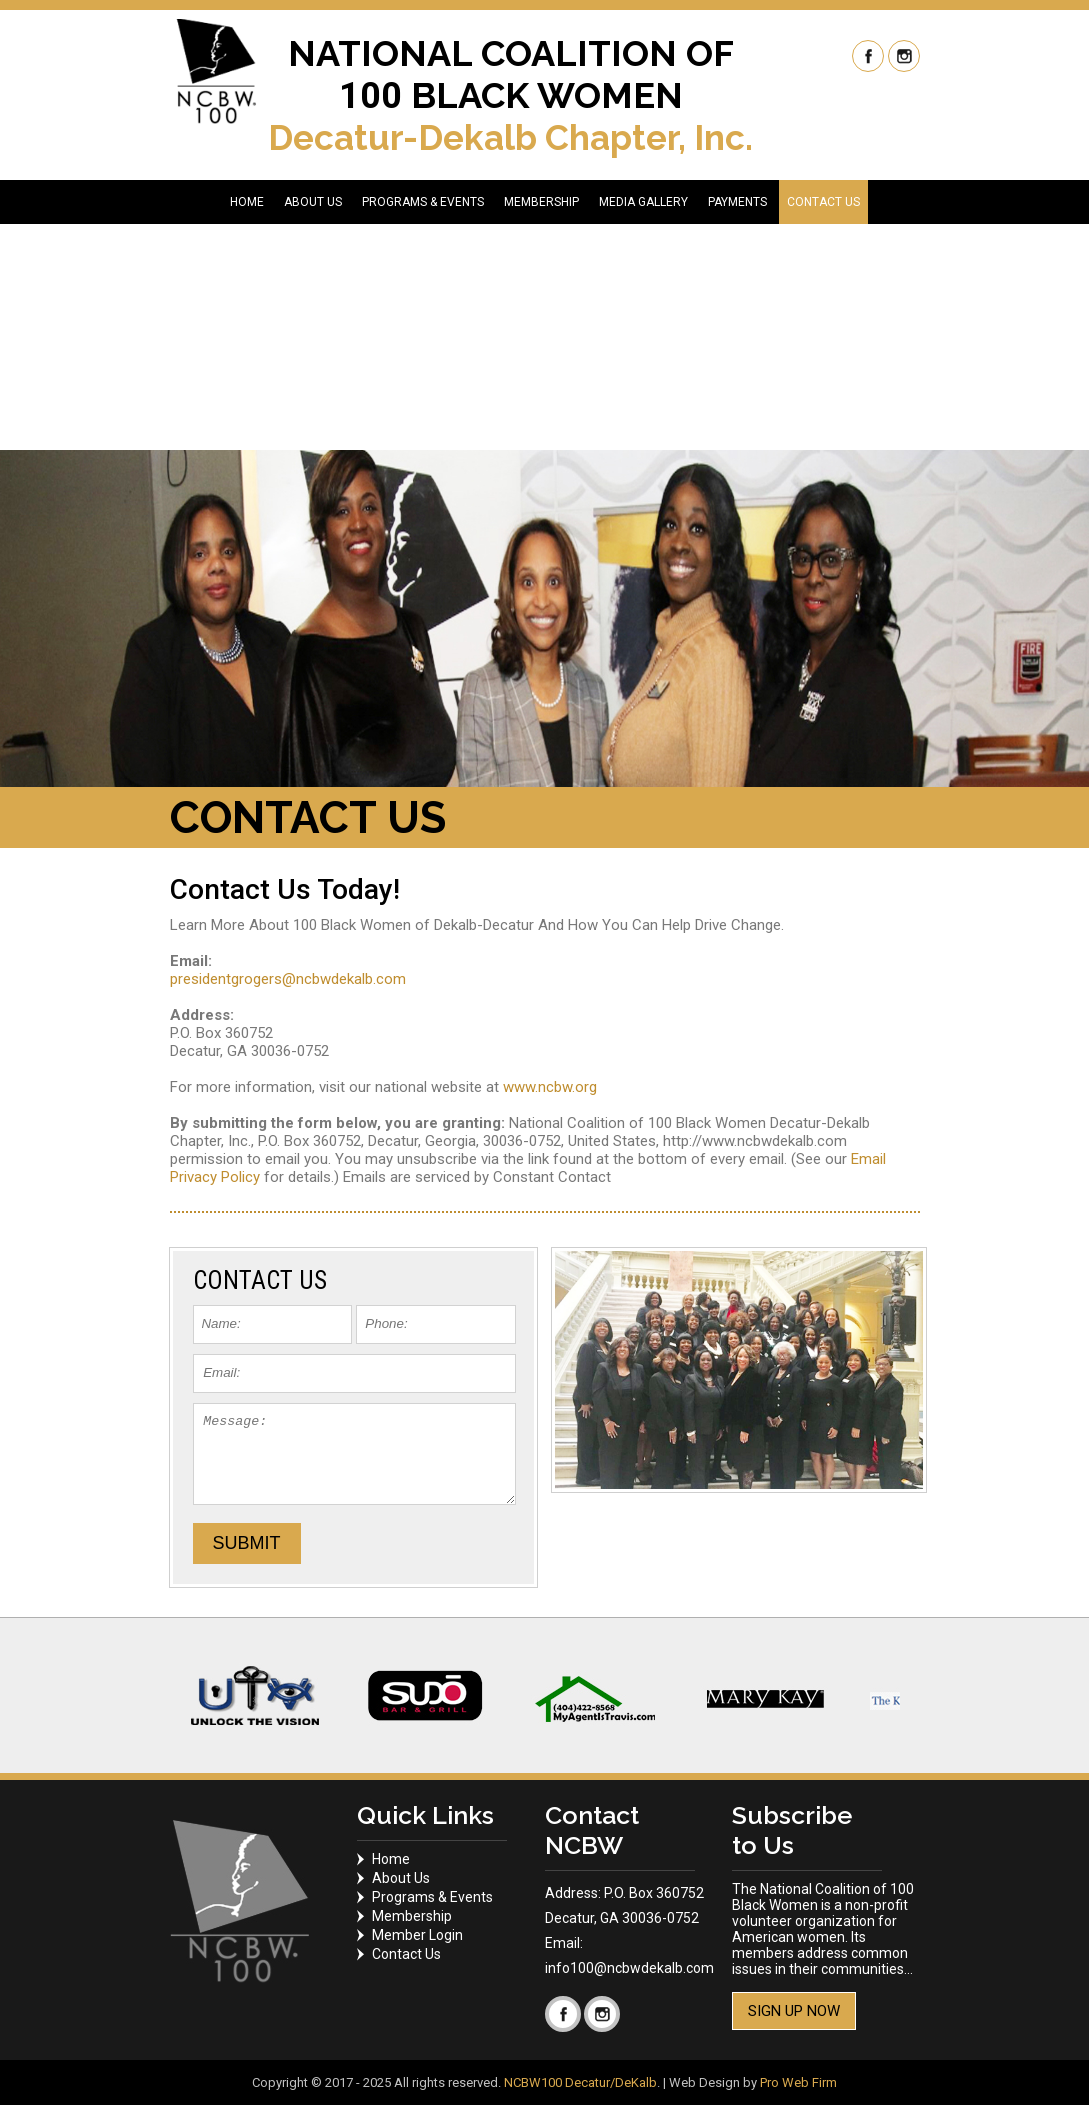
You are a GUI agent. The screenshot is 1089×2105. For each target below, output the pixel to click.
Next (908, 1696)
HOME (247, 202)
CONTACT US (823, 202)
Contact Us (406, 1954)
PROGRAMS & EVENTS (423, 202)
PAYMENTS (737, 202)
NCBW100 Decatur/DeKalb (580, 2082)
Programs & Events (432, 1897)
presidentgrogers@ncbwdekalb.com (288, 979)
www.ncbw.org (550, 1087)
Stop (910, 1797)
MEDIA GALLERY (643, 202)
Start (895, 1797)
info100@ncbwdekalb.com (629, 1968)
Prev (181, 1696)
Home (391, 1859)
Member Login (417, 1935)
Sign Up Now (794, 2011)
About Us (401, 1878)
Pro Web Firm (798, 2082)
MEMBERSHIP (541, 202)
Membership (412, 1916)
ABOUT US (313, 202)
